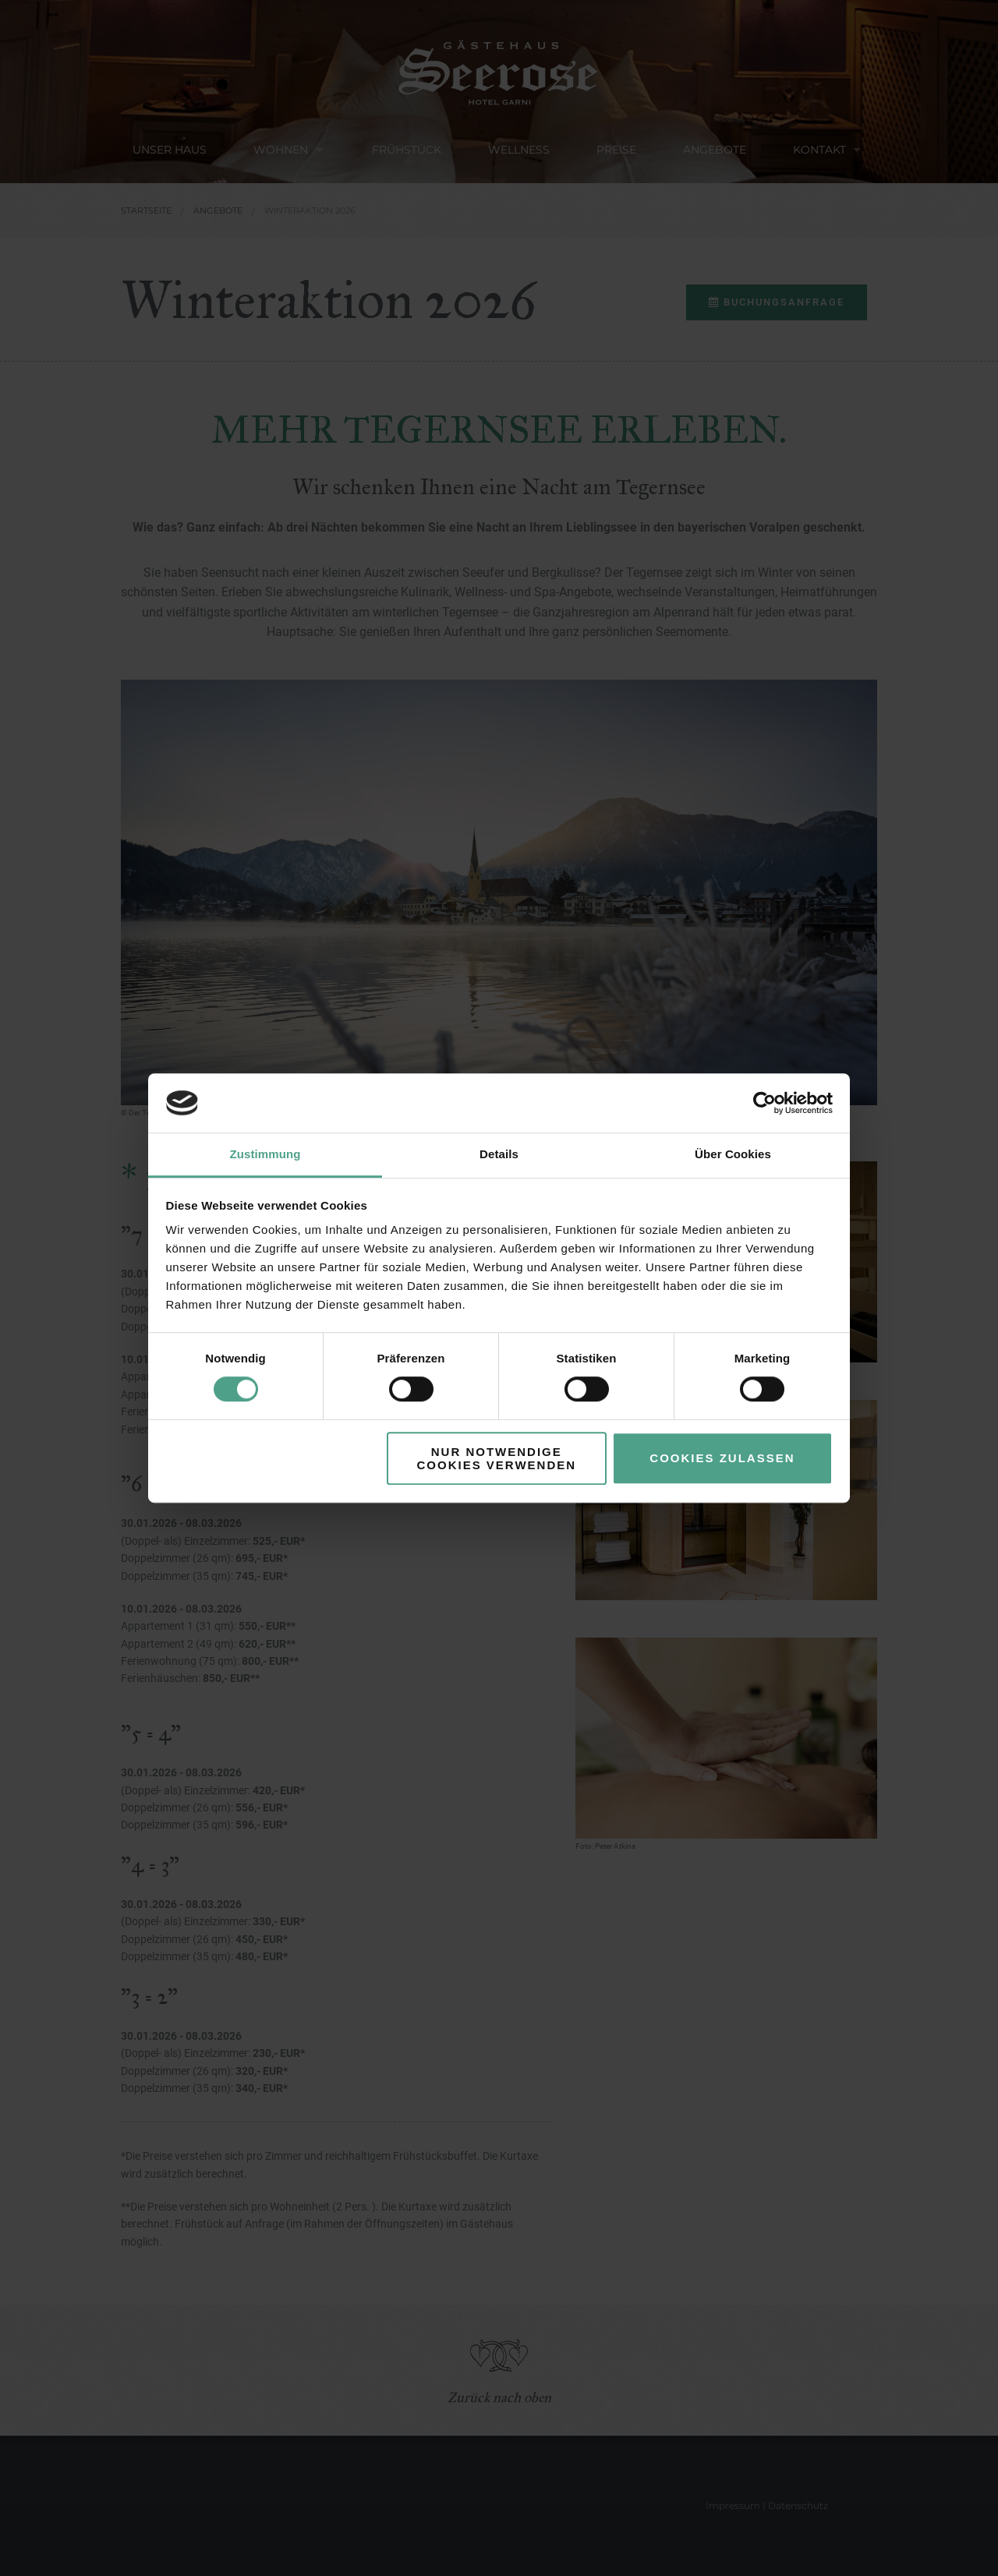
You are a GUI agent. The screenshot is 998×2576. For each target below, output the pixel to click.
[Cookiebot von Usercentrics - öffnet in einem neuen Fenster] (764, 1103)
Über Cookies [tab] (733, 1154)
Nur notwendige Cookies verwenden (496, 1458)
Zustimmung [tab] (265, 1154)
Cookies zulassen (722, 1458)
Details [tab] (499, 1154)
